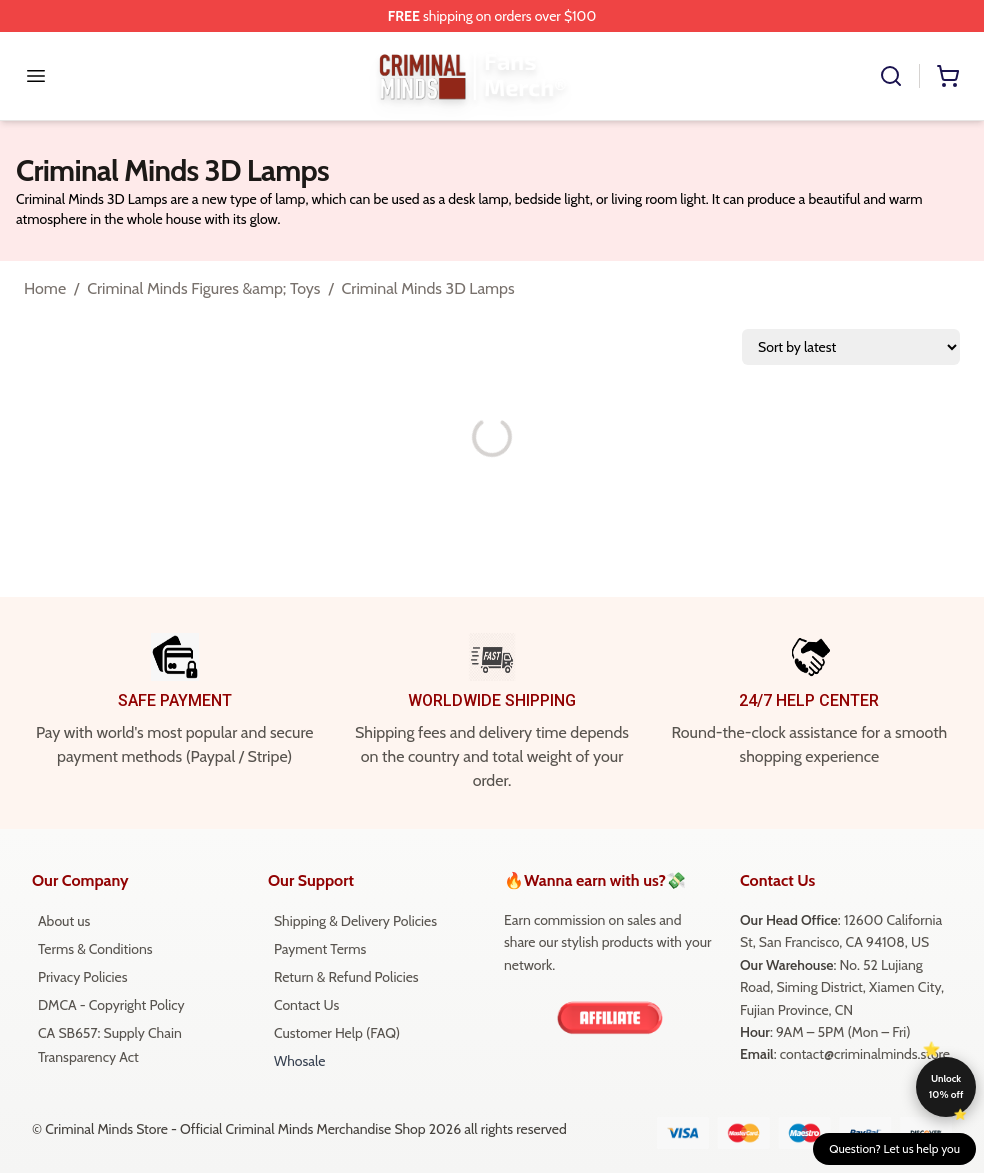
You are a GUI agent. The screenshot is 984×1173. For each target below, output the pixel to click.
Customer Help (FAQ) (337, 1033)
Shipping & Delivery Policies (355, 921)
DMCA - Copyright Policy (111, 1005)
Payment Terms (320, 949)
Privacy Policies (82, 977)
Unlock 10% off (946, 1086)
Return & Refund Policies (346, 977)
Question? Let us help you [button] (894, 1148)
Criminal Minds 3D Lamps (428, 288)
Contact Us (306, 1005)
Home (45, 288)
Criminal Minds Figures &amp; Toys (203, 288)
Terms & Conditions (95, 949)
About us (64, 921)
